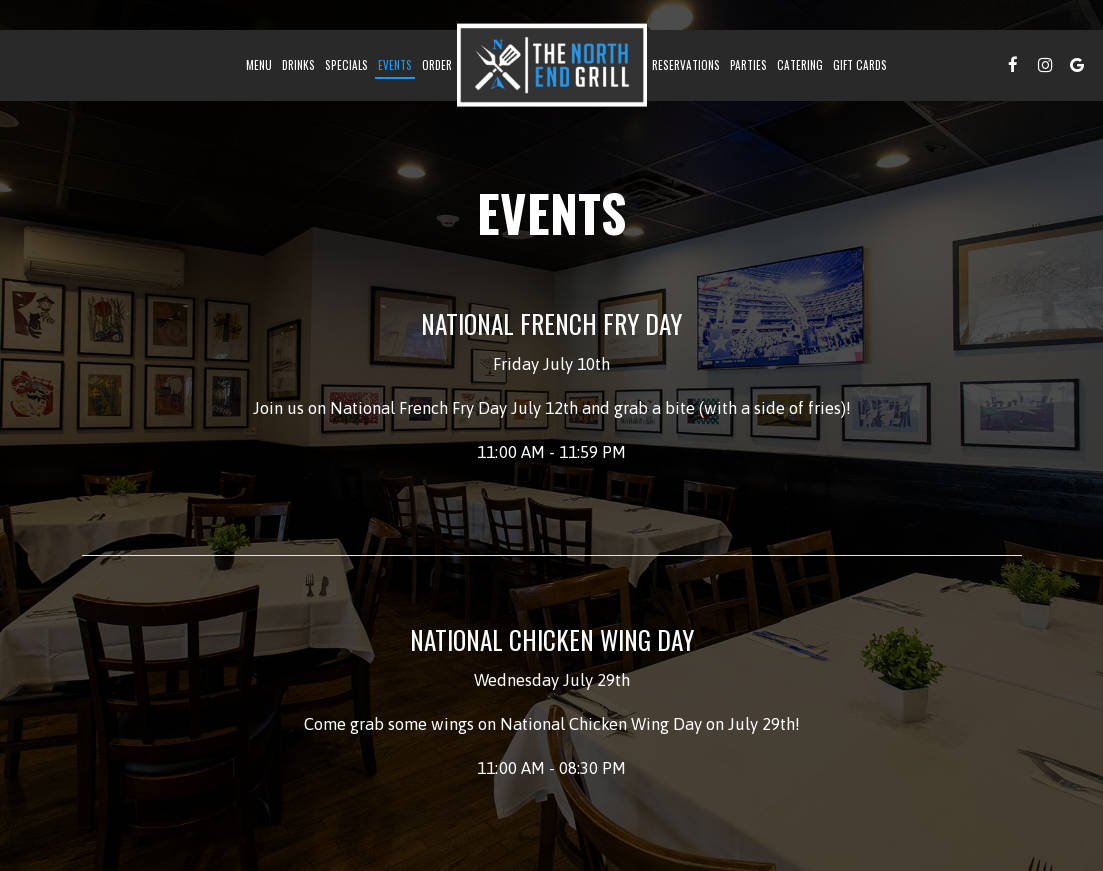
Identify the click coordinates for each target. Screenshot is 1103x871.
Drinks (298, 65)
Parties (748, 65)
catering (800, 65)
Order (437, 65)
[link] (552, 65)
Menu (259, 65)
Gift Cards (860, 65)
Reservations (686, 65)
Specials (346, 65)
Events (395, 65)
